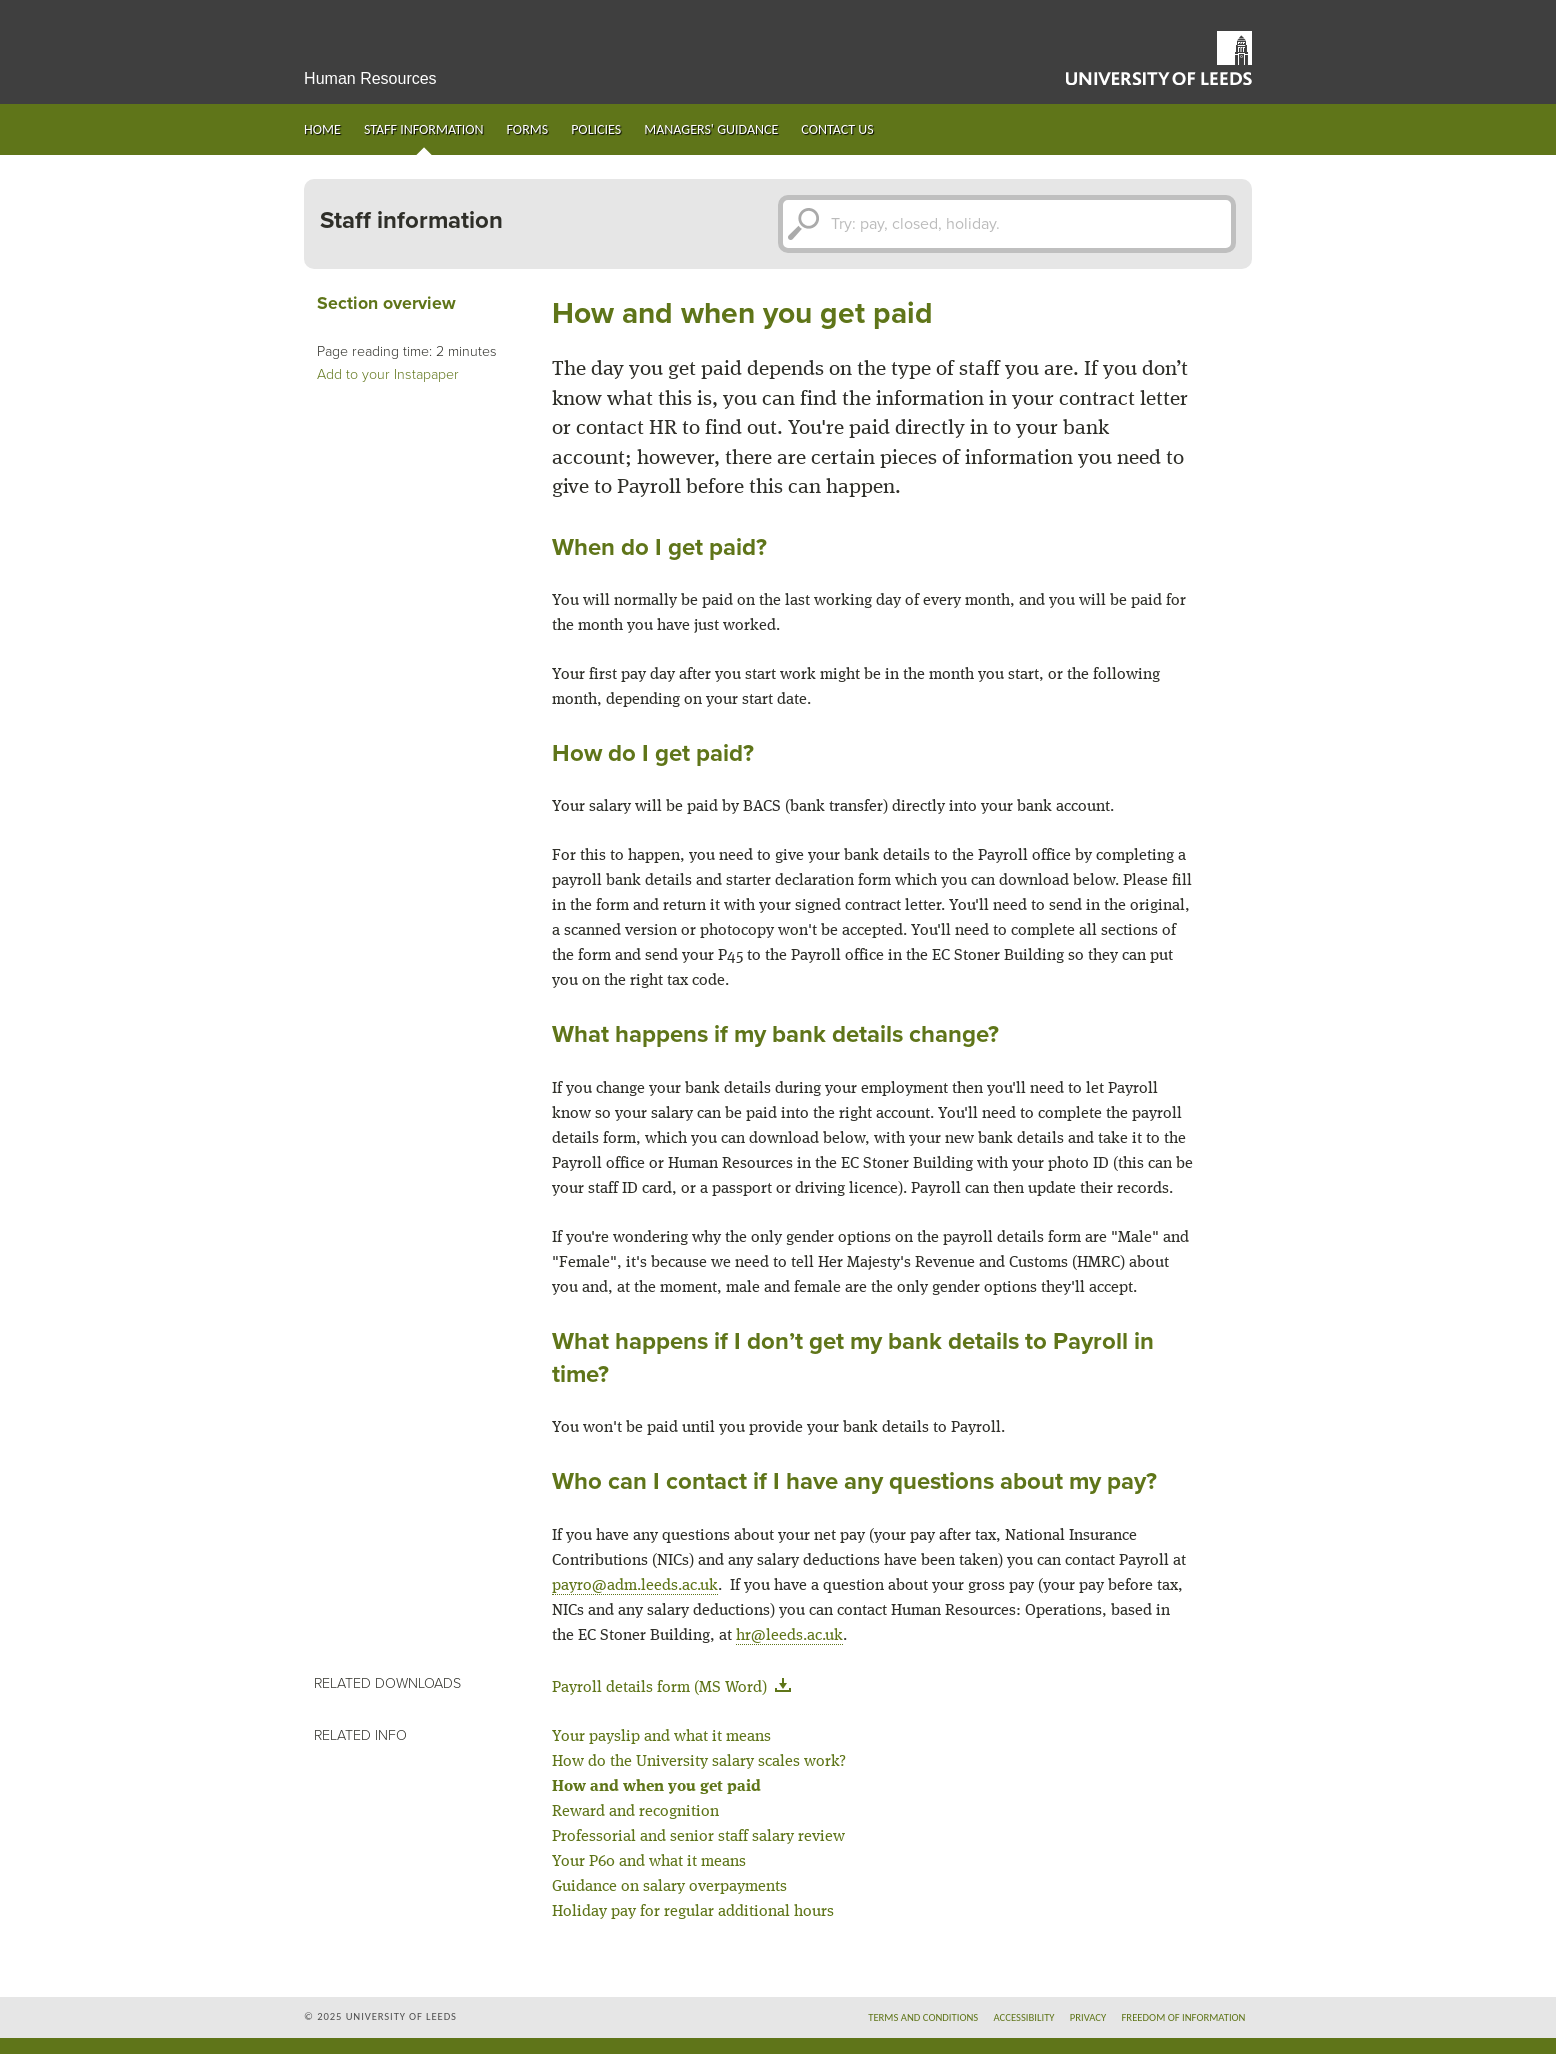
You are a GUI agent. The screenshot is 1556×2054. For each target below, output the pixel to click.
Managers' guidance (711, 129)
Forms (528, 129)
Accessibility (1023, 2017)
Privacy (1088, 2017)
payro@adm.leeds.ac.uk (635, 1586)
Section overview (386, 303)
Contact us (837, 129)
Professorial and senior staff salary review (698, 1837)
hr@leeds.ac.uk (789, 1636)
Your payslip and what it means (661, 1737)
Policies (596, 129)
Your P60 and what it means (649, 1862)
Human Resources (370, 78)
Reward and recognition (635, 1812)
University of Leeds (1159, 58)
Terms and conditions (923, 2017)
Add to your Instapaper (388, 374)
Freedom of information (1183, 2017)
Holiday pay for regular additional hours (693, 1912)
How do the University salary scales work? (699, 1762)
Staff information (424, 129)
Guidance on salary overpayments (669, 1887)
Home (322, 129)
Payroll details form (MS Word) (675, 1688)
